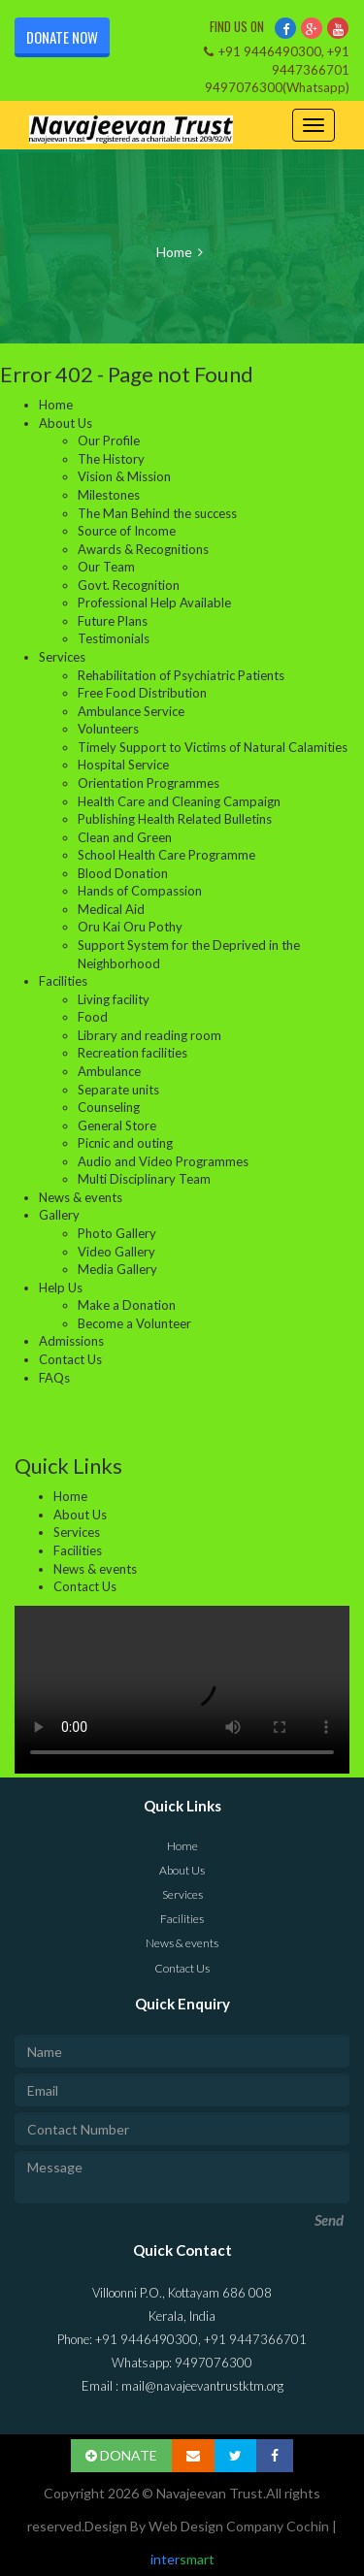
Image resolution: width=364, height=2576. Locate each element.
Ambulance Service (131, 711)
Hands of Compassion (140, 890)
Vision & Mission (124, 476)
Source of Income (127, 530)
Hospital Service (123, 764)
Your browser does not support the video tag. (182, 1690)
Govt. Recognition (129, 585)
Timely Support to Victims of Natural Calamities (212, 747)
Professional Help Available (154, 602)
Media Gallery (117, 1269)
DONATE (121, 2455)
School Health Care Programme (166, 855)
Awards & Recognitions (143, 549)
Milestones (109, 495)
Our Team (106, 566)
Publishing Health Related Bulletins (175, 819)
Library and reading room (149, 1035)
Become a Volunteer (134, 1323)
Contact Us (70, 1359)
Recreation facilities (132, 1052)
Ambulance (109, 1071)
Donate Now (62, 37)
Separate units (118, 1089)
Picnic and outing (125, 1143)
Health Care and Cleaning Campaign (179, 801)
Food (93, 1017)
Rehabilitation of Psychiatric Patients (181, 675)
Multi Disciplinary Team (144, 1179)
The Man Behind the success (157, 513)
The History (111, 459)
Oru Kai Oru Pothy (130, 926)
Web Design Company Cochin (239, 2526)
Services (62, 657)
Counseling (109, 1107)
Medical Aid (111, 909)
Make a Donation (127, 1305)
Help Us (61, 1287)
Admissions (71, 1341)
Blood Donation (123, 873)
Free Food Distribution (142, 693)
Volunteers (108, 728)
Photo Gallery (117, 1233)
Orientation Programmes (148, 783)
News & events (80, 1197)
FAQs (54, 1378)
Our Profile (109, 440)
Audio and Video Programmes (163, 1161)
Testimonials (113, 638)
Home (174, 252)
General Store (117, 1125)
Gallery (59, 1215)
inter (182, 2559)
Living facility (113, 999)
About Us (65, 423)
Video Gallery (116, 1251)
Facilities (63, 981)
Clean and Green (125, 837)
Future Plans (113, 621)
